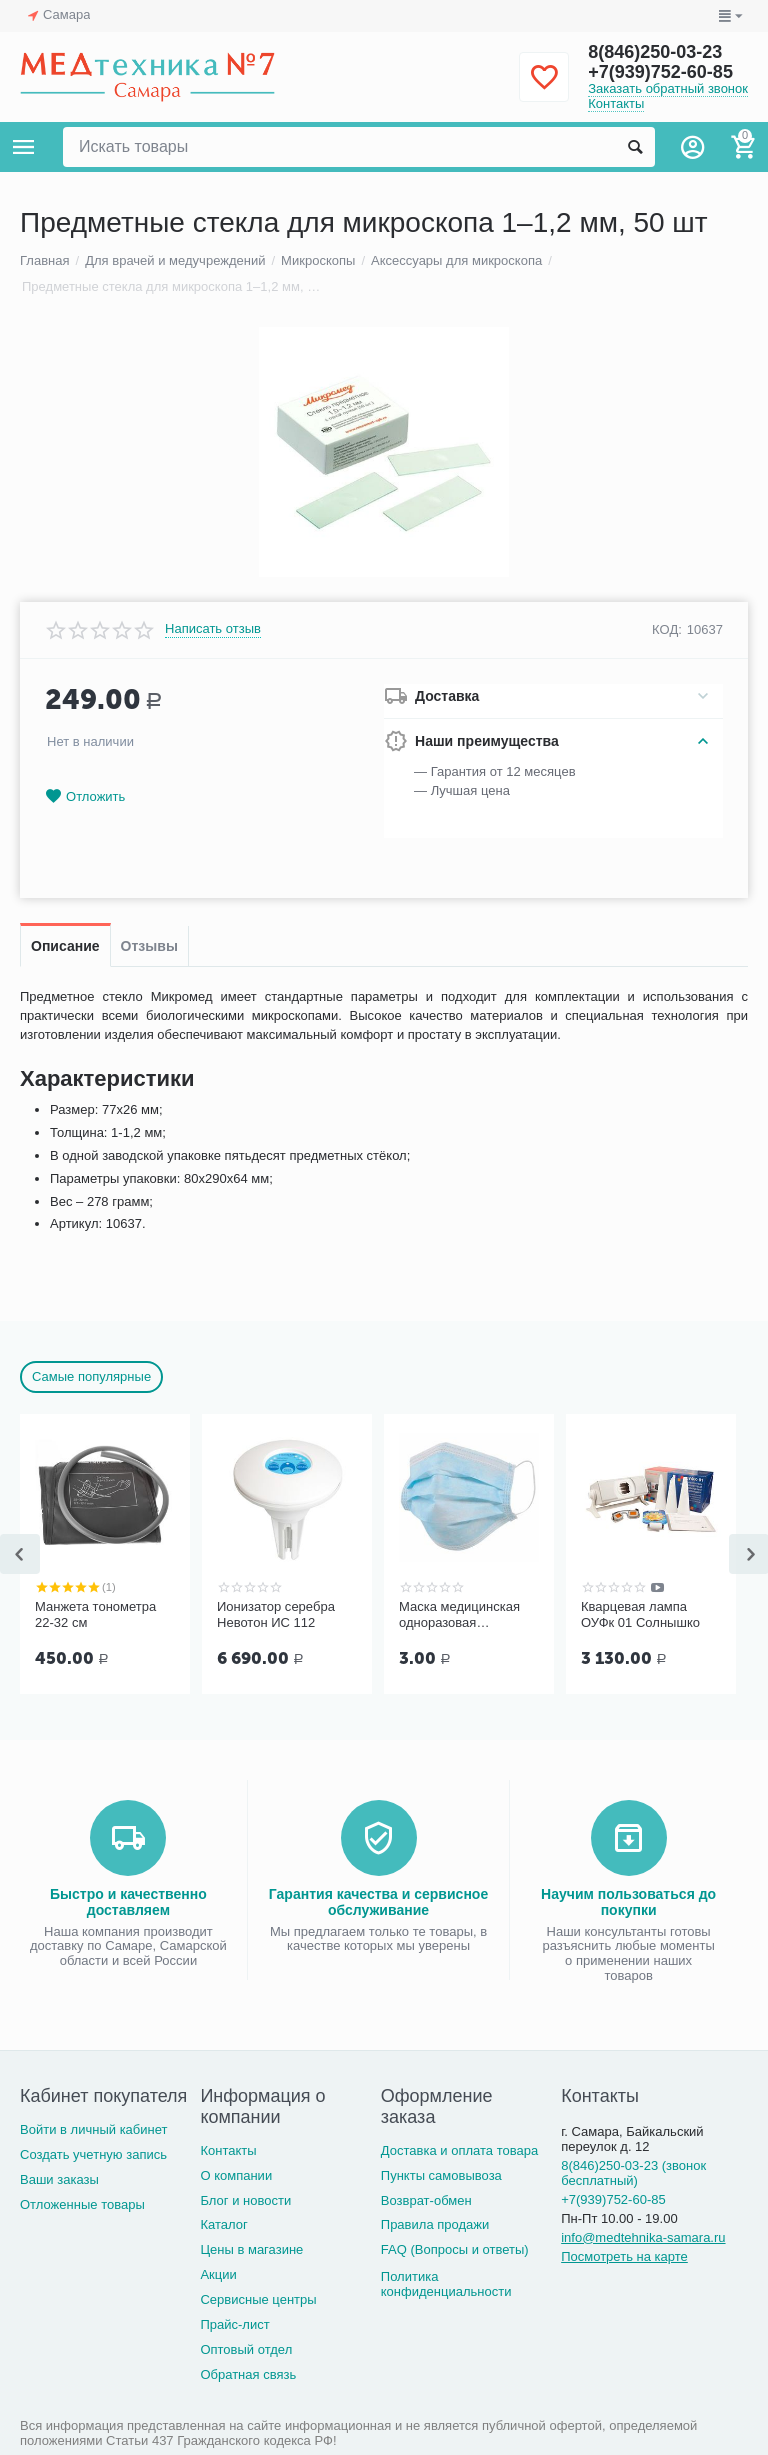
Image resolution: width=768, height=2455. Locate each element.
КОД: (667, 629)
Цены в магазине (251, 2249)
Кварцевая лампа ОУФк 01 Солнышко (640, 1614)
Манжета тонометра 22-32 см (95, 1614)
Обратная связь (248, 2374)
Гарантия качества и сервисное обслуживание (378, 1902)
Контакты (616, 103)
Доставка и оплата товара (459, 2150)
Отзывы (149, 946)
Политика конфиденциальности (446, 2284)
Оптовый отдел (246, 2349)
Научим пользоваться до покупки (628, 1902)
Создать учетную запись (93, 2154)
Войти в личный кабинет (94, 2129)
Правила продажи (435, 2224)
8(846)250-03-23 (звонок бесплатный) (633, 2173)
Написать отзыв (213, 629)
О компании (236, 2175)
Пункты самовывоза (441, 2175)
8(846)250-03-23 (655, 52)
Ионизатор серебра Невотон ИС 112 (276, 1614)
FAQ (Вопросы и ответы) (455, 2249)
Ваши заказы (59, 2179)
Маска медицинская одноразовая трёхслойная (459, 1615)
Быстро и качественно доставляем (128, 1902)
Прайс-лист (234, 2324)
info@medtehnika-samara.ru (643, 2237)
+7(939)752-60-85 (660, 72)
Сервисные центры (258, 2299)
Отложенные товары (82, 2204)
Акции (218, 2274)
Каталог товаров (24, 147)
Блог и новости (245, 2200)
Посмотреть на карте (624, 2256)
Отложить (85, 796)
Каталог (223, 2224)
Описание (65, 946)
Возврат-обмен (426, 2200)
